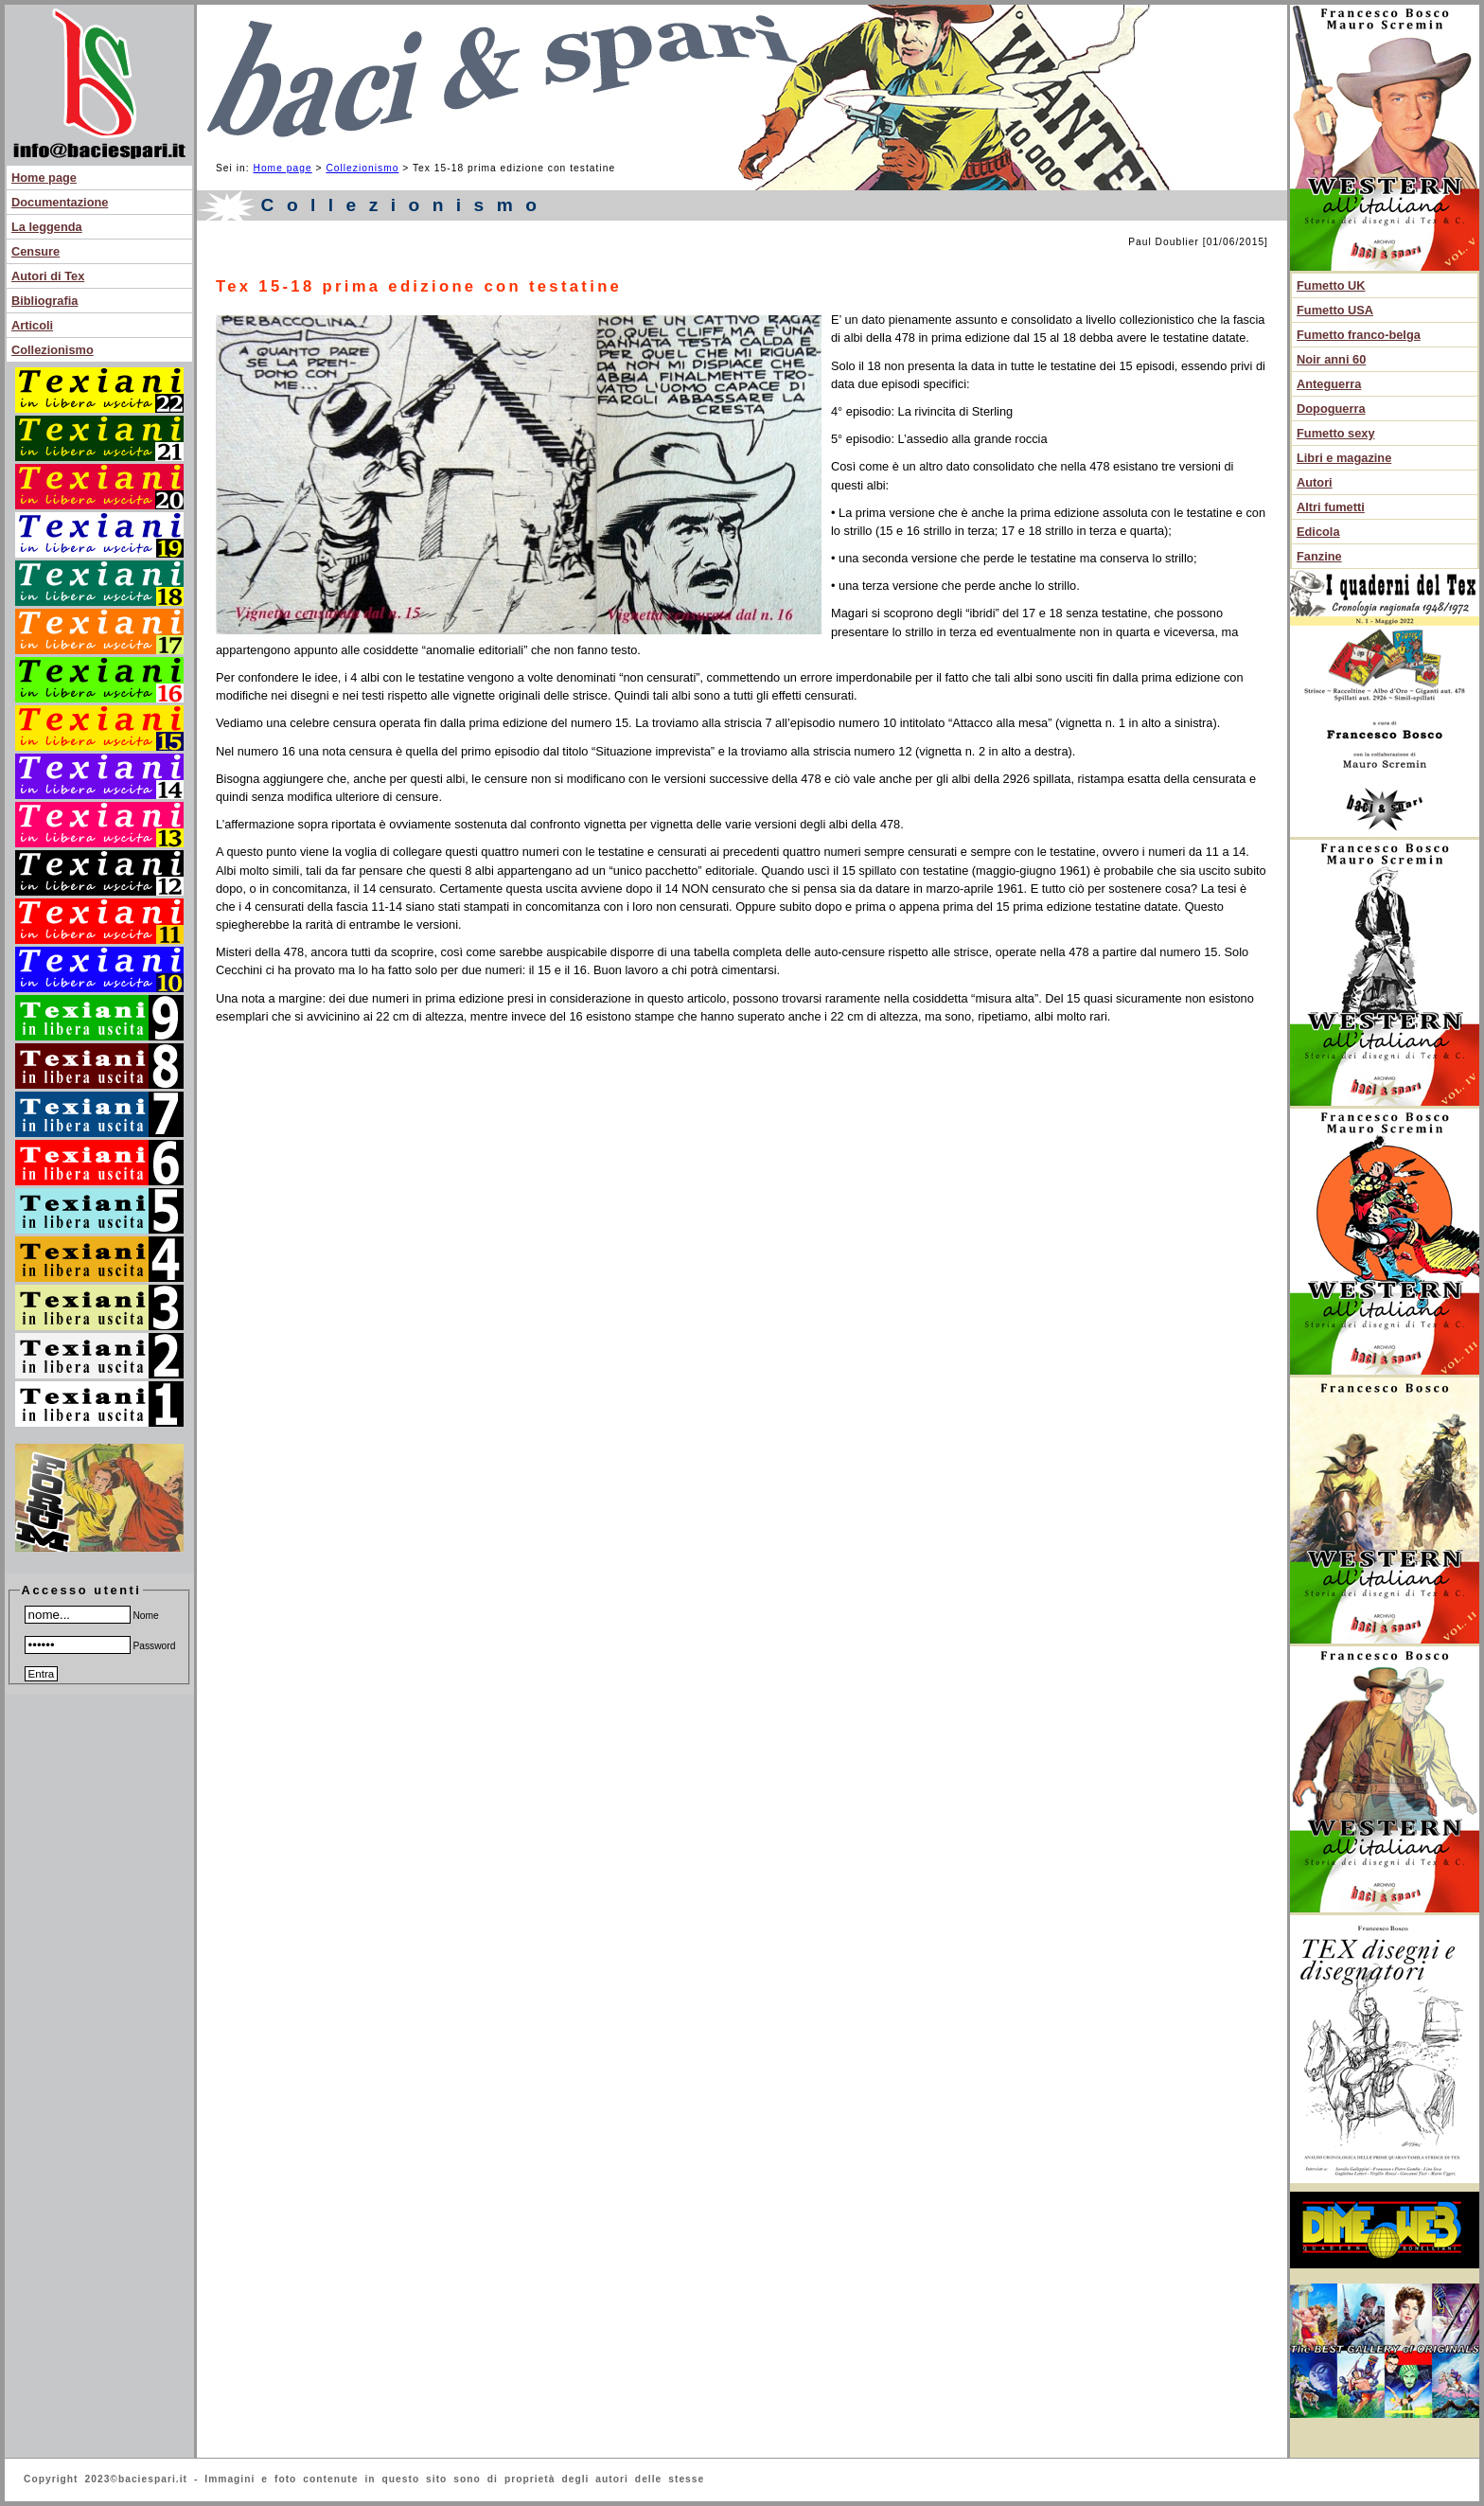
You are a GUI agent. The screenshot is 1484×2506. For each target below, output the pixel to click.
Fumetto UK (1331, 285)
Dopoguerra (1331, 408)
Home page (44, 177)
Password (100, 1646)
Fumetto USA (1335, 310)
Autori (1315, 482)
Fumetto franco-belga (1359, 335)
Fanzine (1319, 556)
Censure (35, 251)
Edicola (1318, 531)
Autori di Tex (47, 276)
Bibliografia (44, 300)
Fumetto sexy (1336, 433)
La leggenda (46, 227)
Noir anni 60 (1331, 359)
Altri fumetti (1331, 507)
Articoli (32, 325)
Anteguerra (1329, 384)
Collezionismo (52, 350)
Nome (92, 1615)
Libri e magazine (1344, 458)
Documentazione (59, 202)
